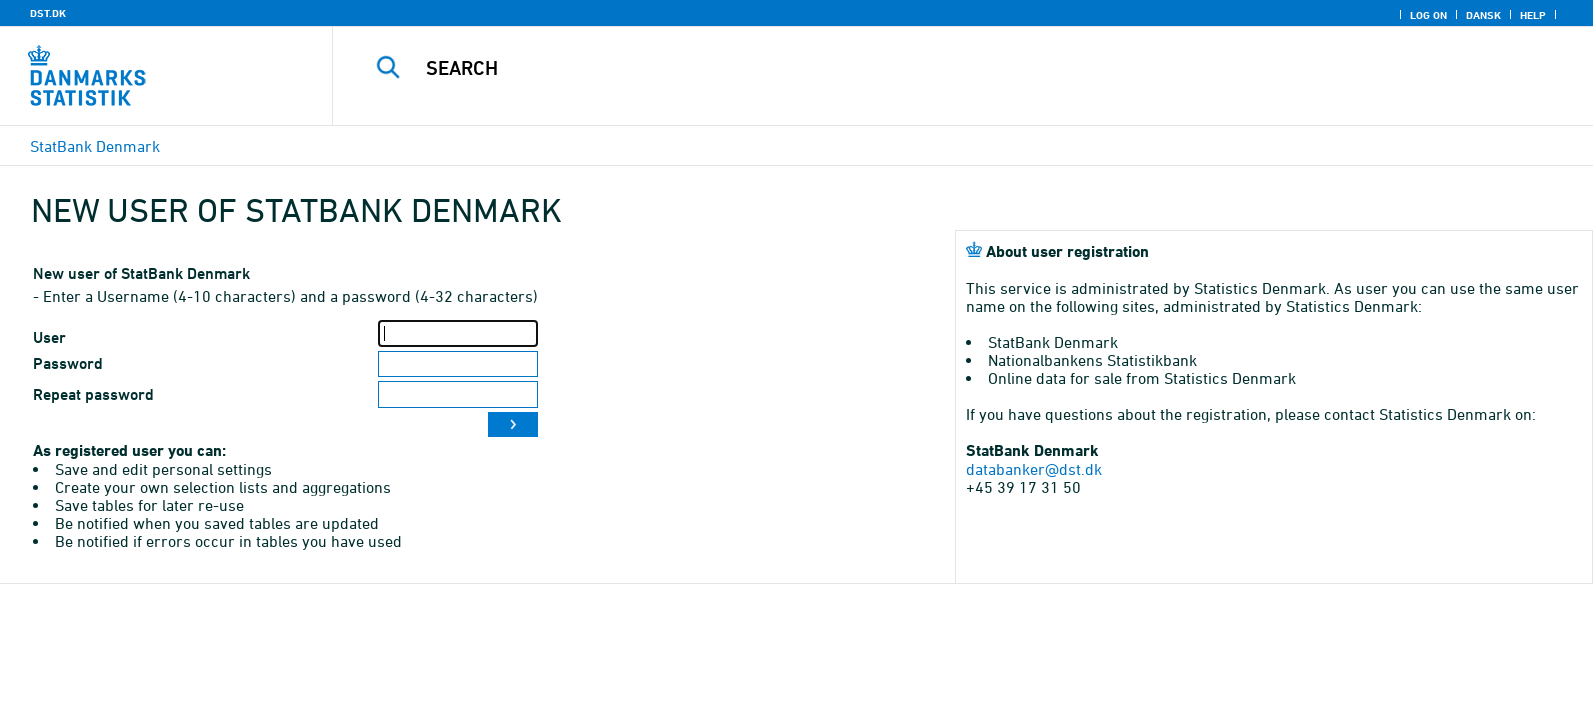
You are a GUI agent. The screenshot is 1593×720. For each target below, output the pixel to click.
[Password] (458, 364)
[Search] (915, 68)
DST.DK (48, 13)
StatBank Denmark (95, 146)
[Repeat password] (458, 394)
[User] (458, 333)
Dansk (1483, 15)
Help (1533, 15)
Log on (1428, 15)
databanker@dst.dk (1034, 469)
